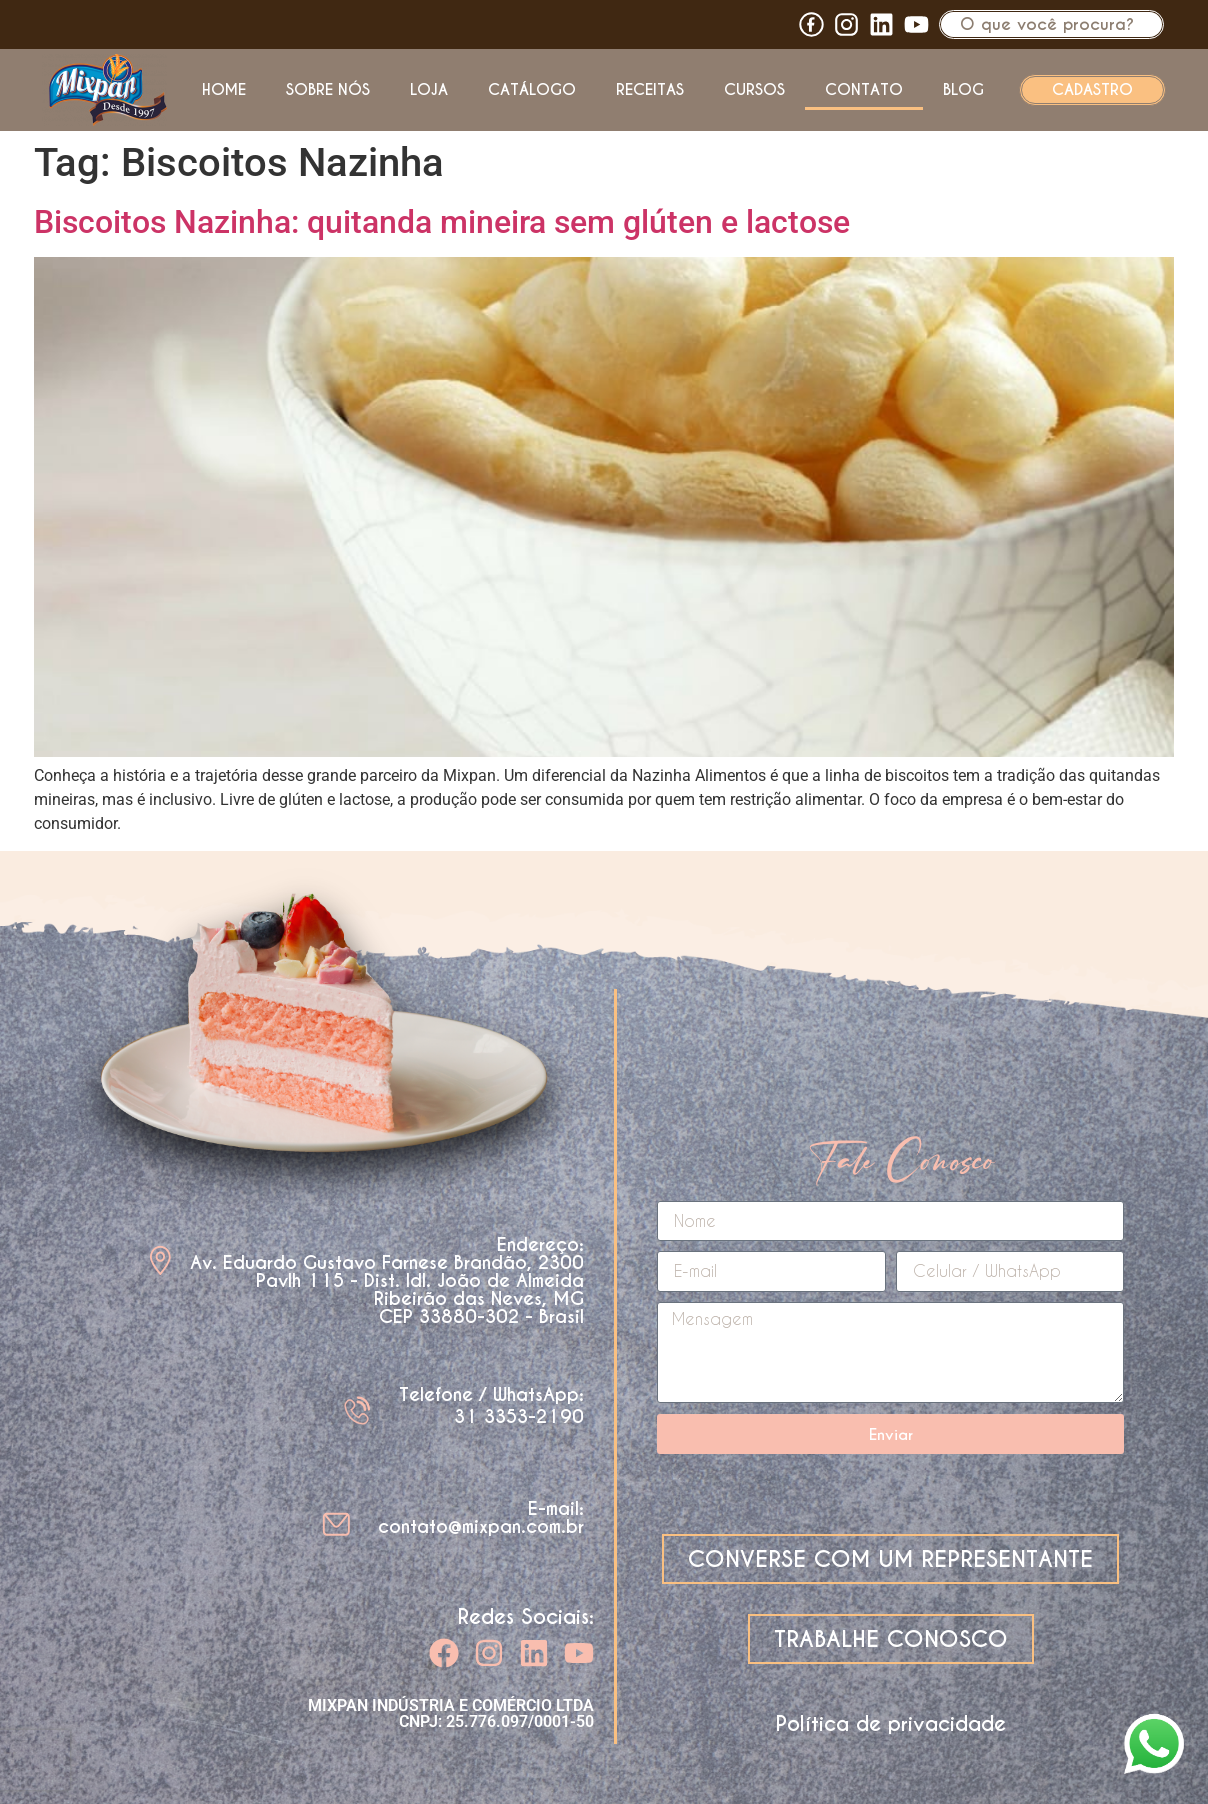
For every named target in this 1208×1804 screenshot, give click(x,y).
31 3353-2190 (519, 1416)
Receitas (650, 89)
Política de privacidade (891, 1724)
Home (224, 89)
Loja (429, 89)
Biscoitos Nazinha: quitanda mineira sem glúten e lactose (442, 222)
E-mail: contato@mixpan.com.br (481, 1517)
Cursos (754, 89)
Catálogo (532, 89)
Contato (864, 89)
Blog (963, 89)
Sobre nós (328, 89)
